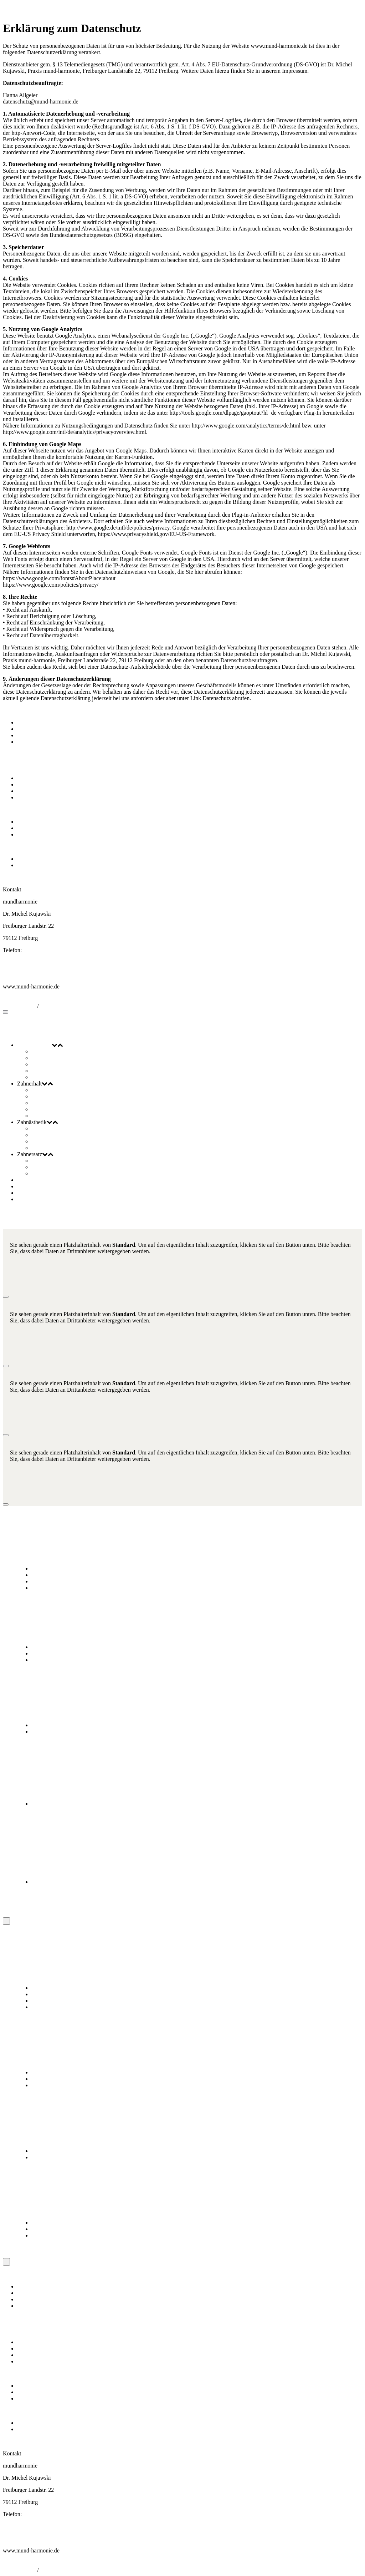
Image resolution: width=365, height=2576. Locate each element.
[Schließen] (6, 1297)
